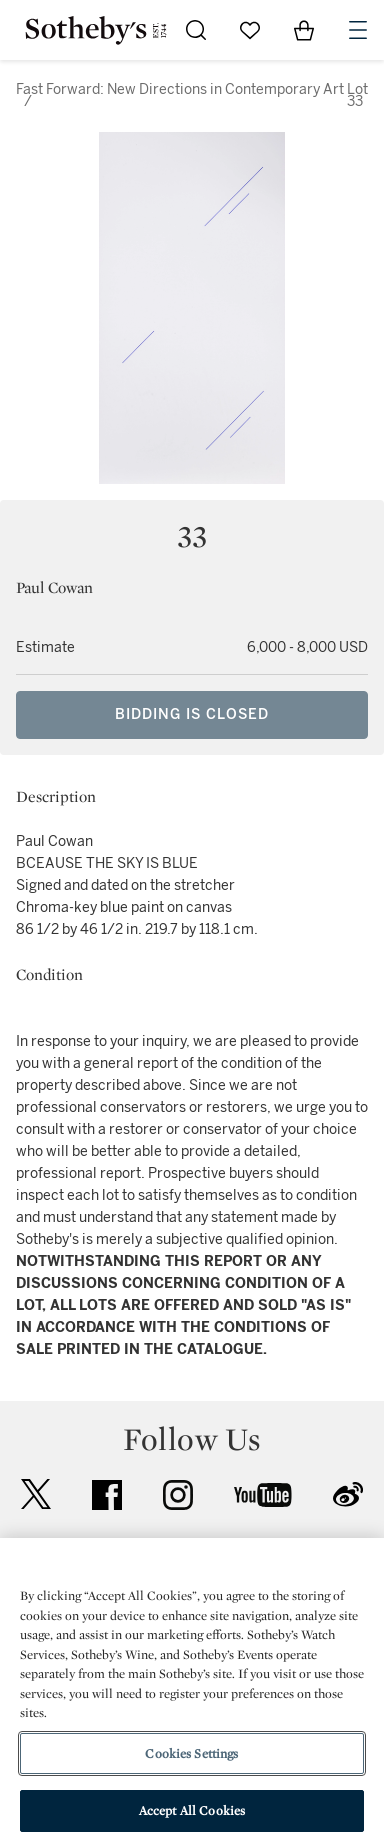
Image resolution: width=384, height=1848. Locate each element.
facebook (107, 1495)
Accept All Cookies (192, 1810)
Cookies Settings (191, 1753)
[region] (192, 1693)
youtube (263, 1495)
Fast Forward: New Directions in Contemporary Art (180, 89)
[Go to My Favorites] (250, 30)
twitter (36, 1494)
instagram (178, 1495)
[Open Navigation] (358, 30)
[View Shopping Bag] (304, 30)
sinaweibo (348, 1494)
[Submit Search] (196, 30)
